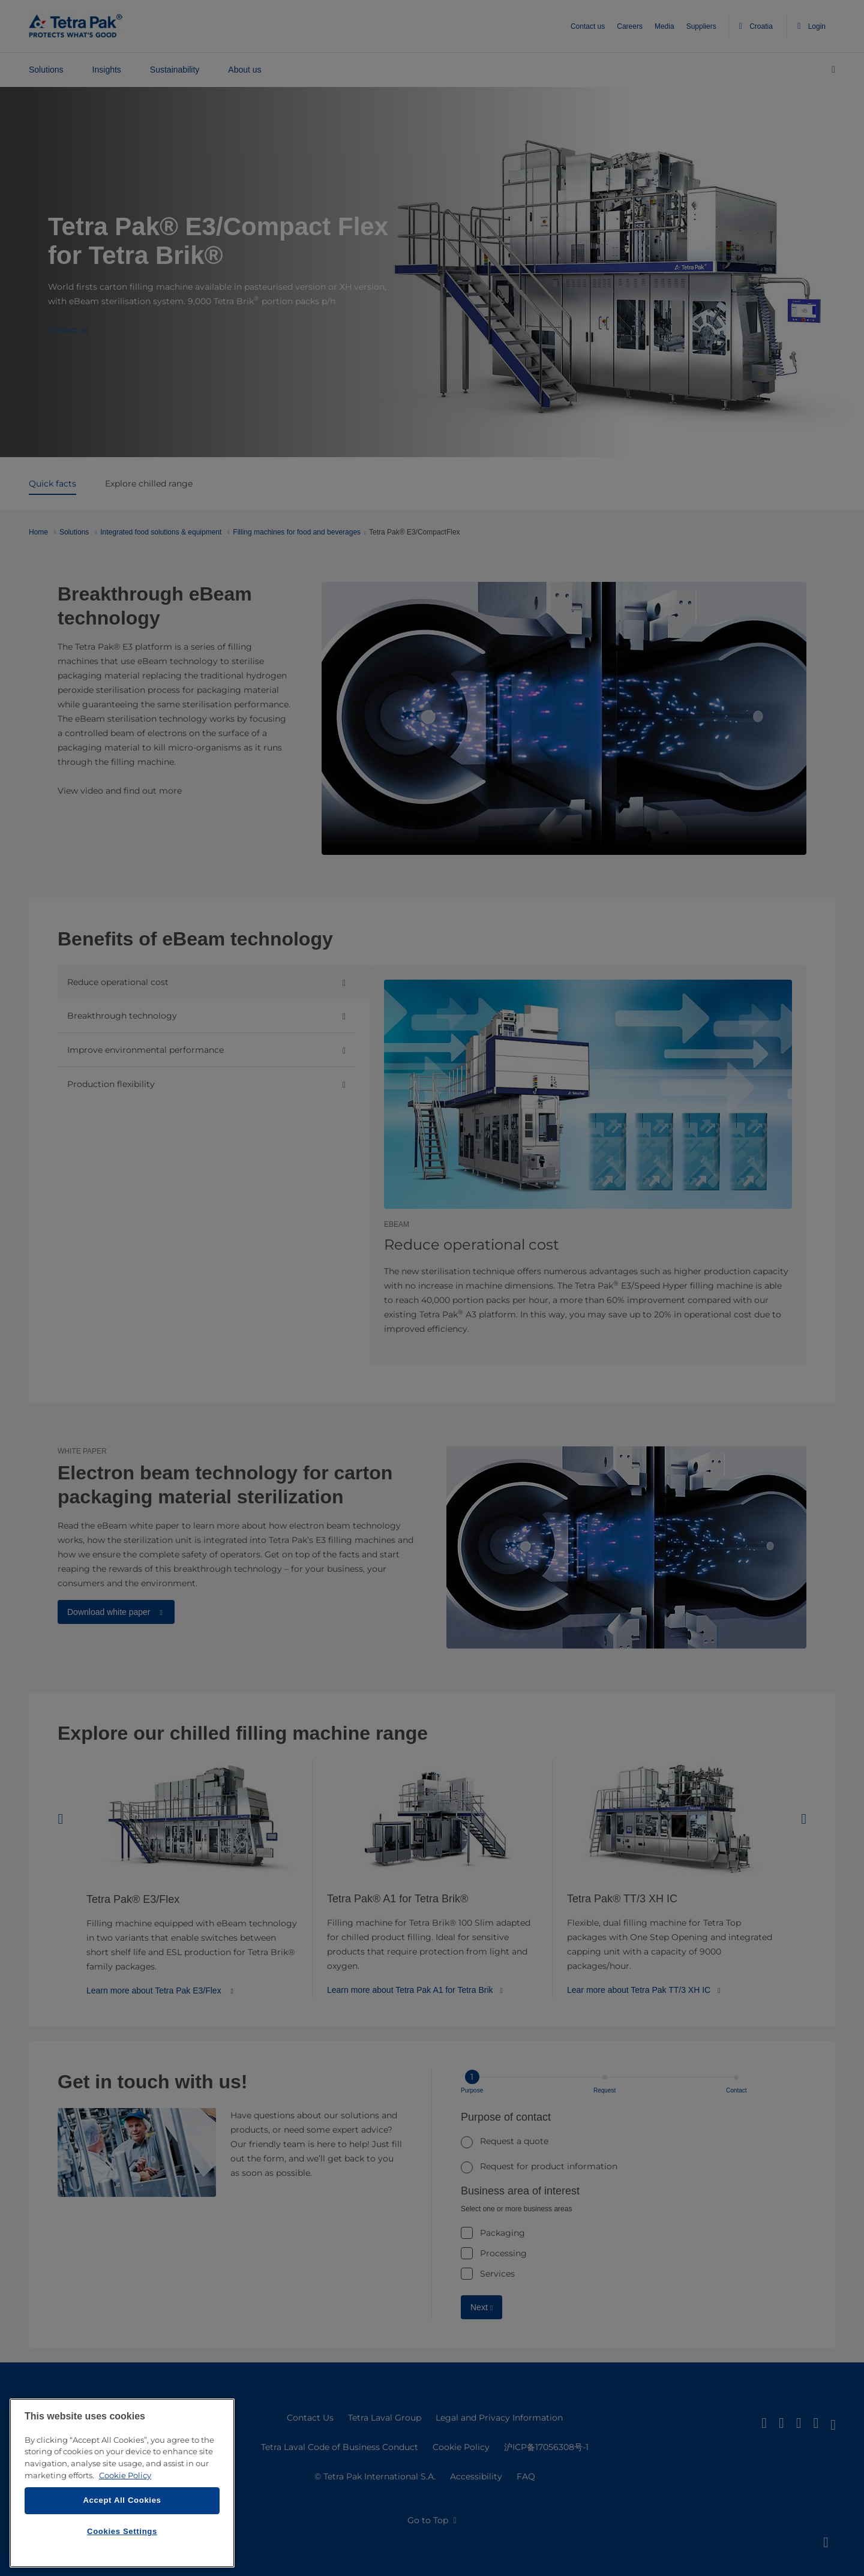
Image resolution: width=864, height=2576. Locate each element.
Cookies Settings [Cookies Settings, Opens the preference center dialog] (122, 2531)
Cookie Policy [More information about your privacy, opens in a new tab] (125, 2475)
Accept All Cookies (122, 2500)
